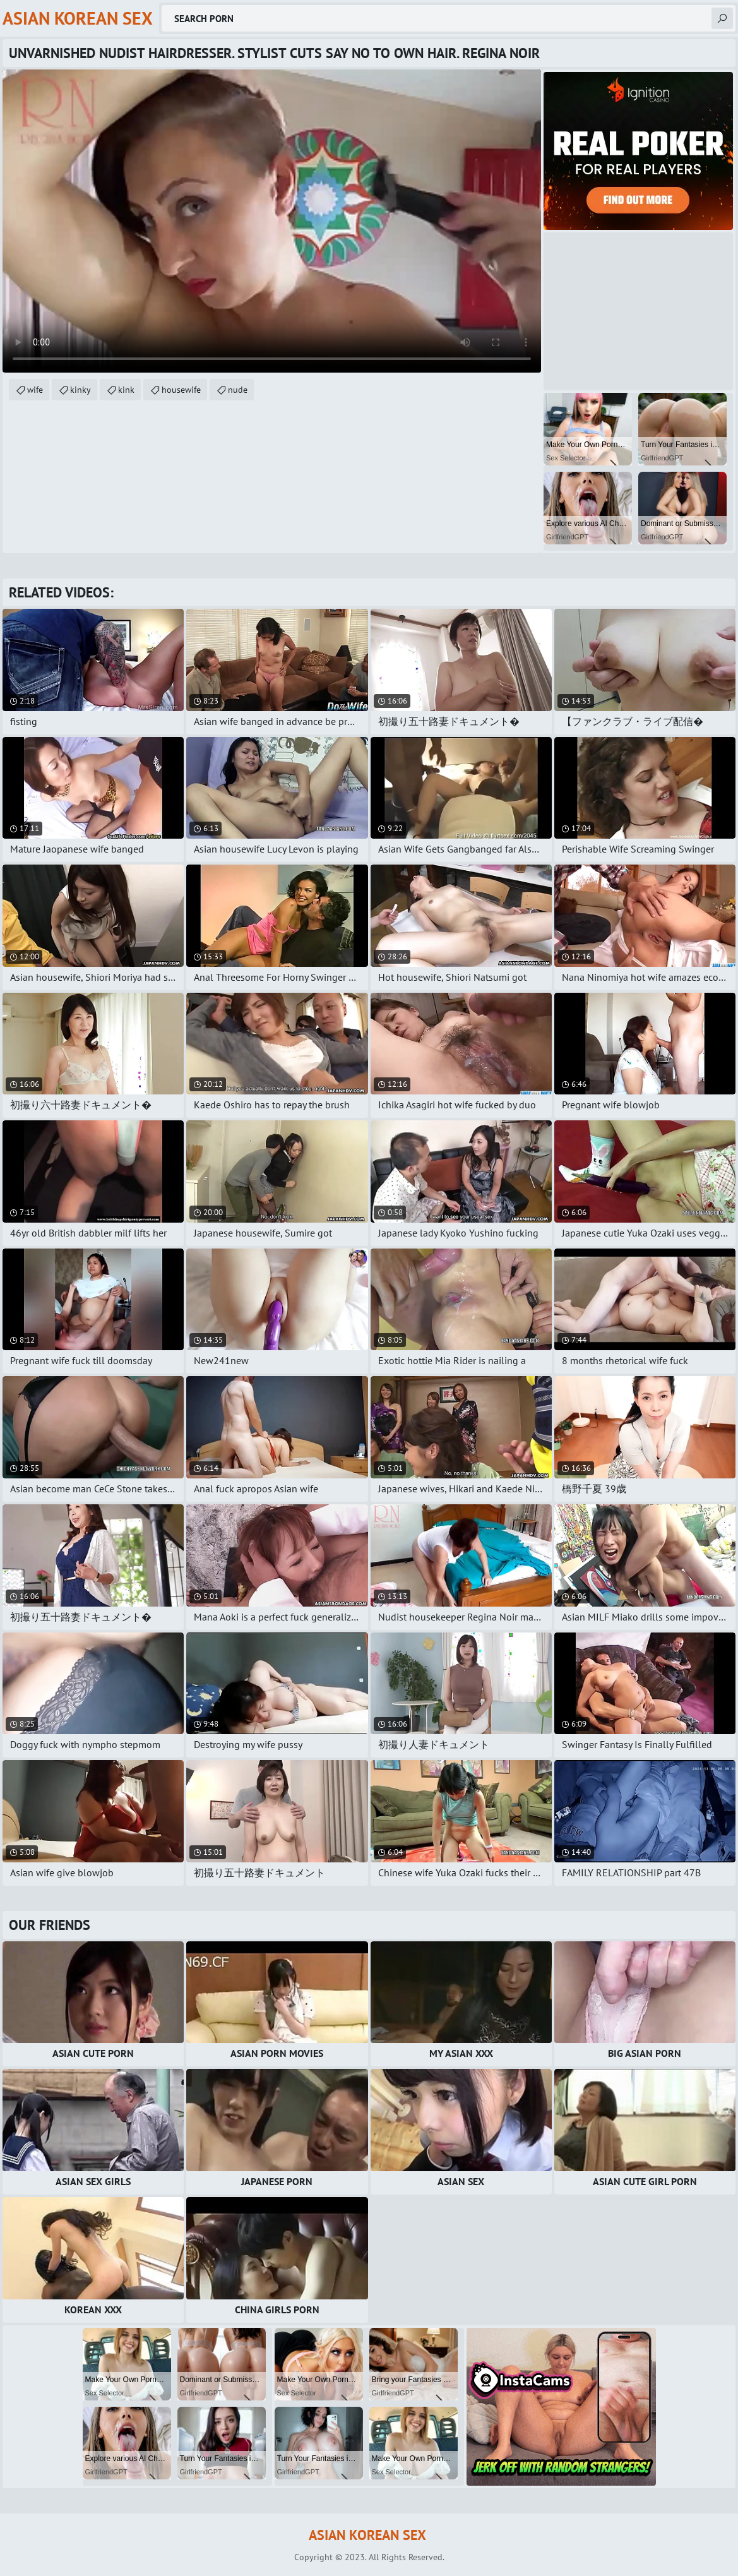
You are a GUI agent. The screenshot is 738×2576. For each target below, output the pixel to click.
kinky (80, 389)
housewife (181, 389)
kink (126, 389)
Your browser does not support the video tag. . (272, 221)
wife (35, 389)
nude (237, 389)
